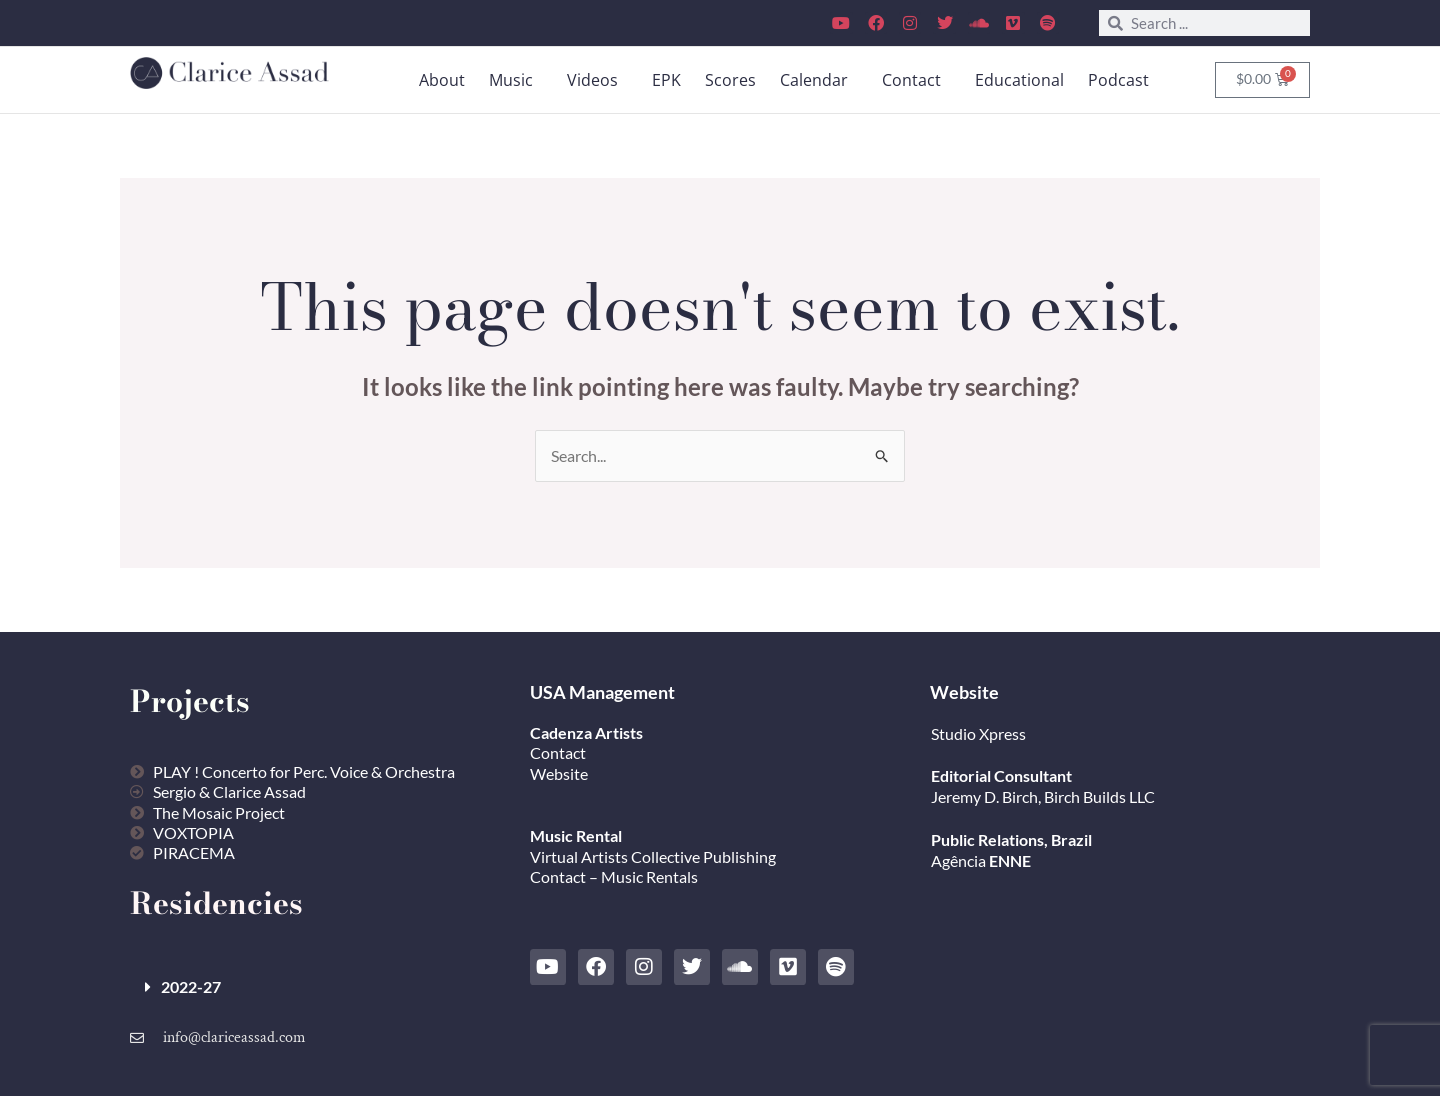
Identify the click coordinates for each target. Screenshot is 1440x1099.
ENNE (1008, 860)
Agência (958, 860)
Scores (730, 80)
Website (559, 774)
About (442, 80)
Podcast (1118, 80)
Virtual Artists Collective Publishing (654, 856)
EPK (666, 80)
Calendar (814, 80)
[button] (516, 80)
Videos (592, 80)
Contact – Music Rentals (614, 877)
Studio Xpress (978, 733)
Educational (1019, 80)
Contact (911, 80)
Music (511, 80)
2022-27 (191, 988)
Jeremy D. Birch (984, 797)
